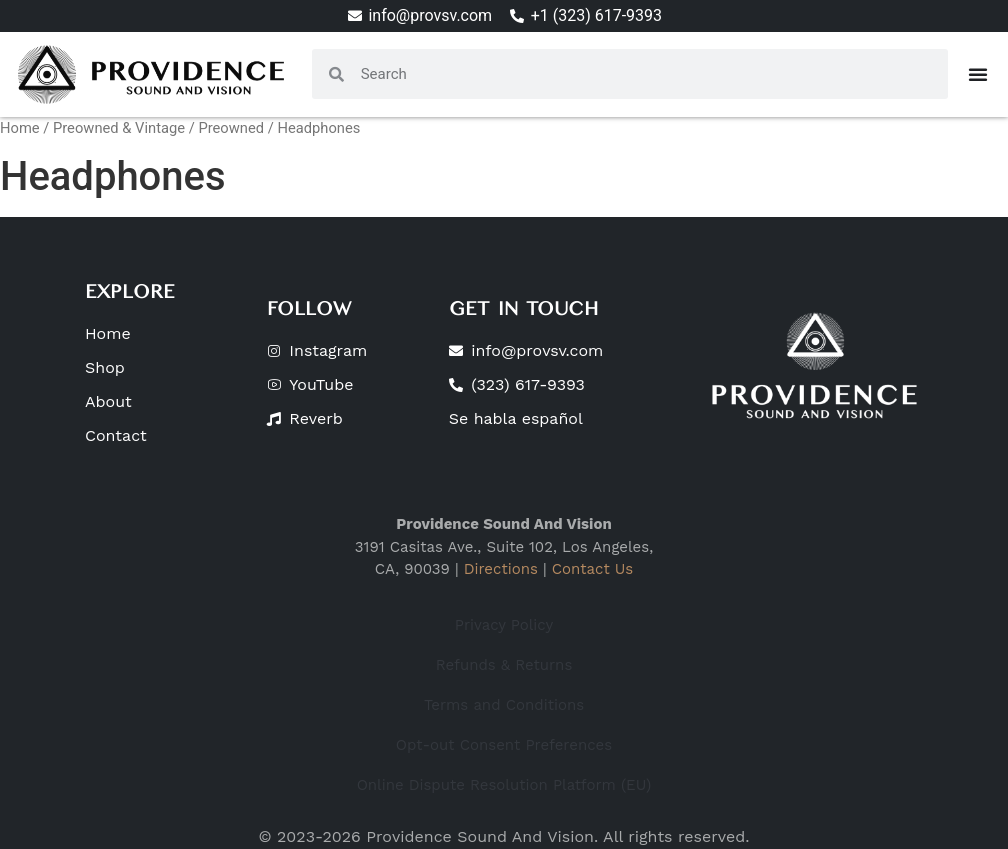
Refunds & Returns (504, 665)
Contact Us (592, 569)
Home (20, 128)
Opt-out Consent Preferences (504, 745)
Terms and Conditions (504, 705)
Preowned (231, 128)
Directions (501, 569)
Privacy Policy (504, 625)
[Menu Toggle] (978, 74)
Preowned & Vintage (119, 128)
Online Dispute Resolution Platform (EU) (504, 785)
